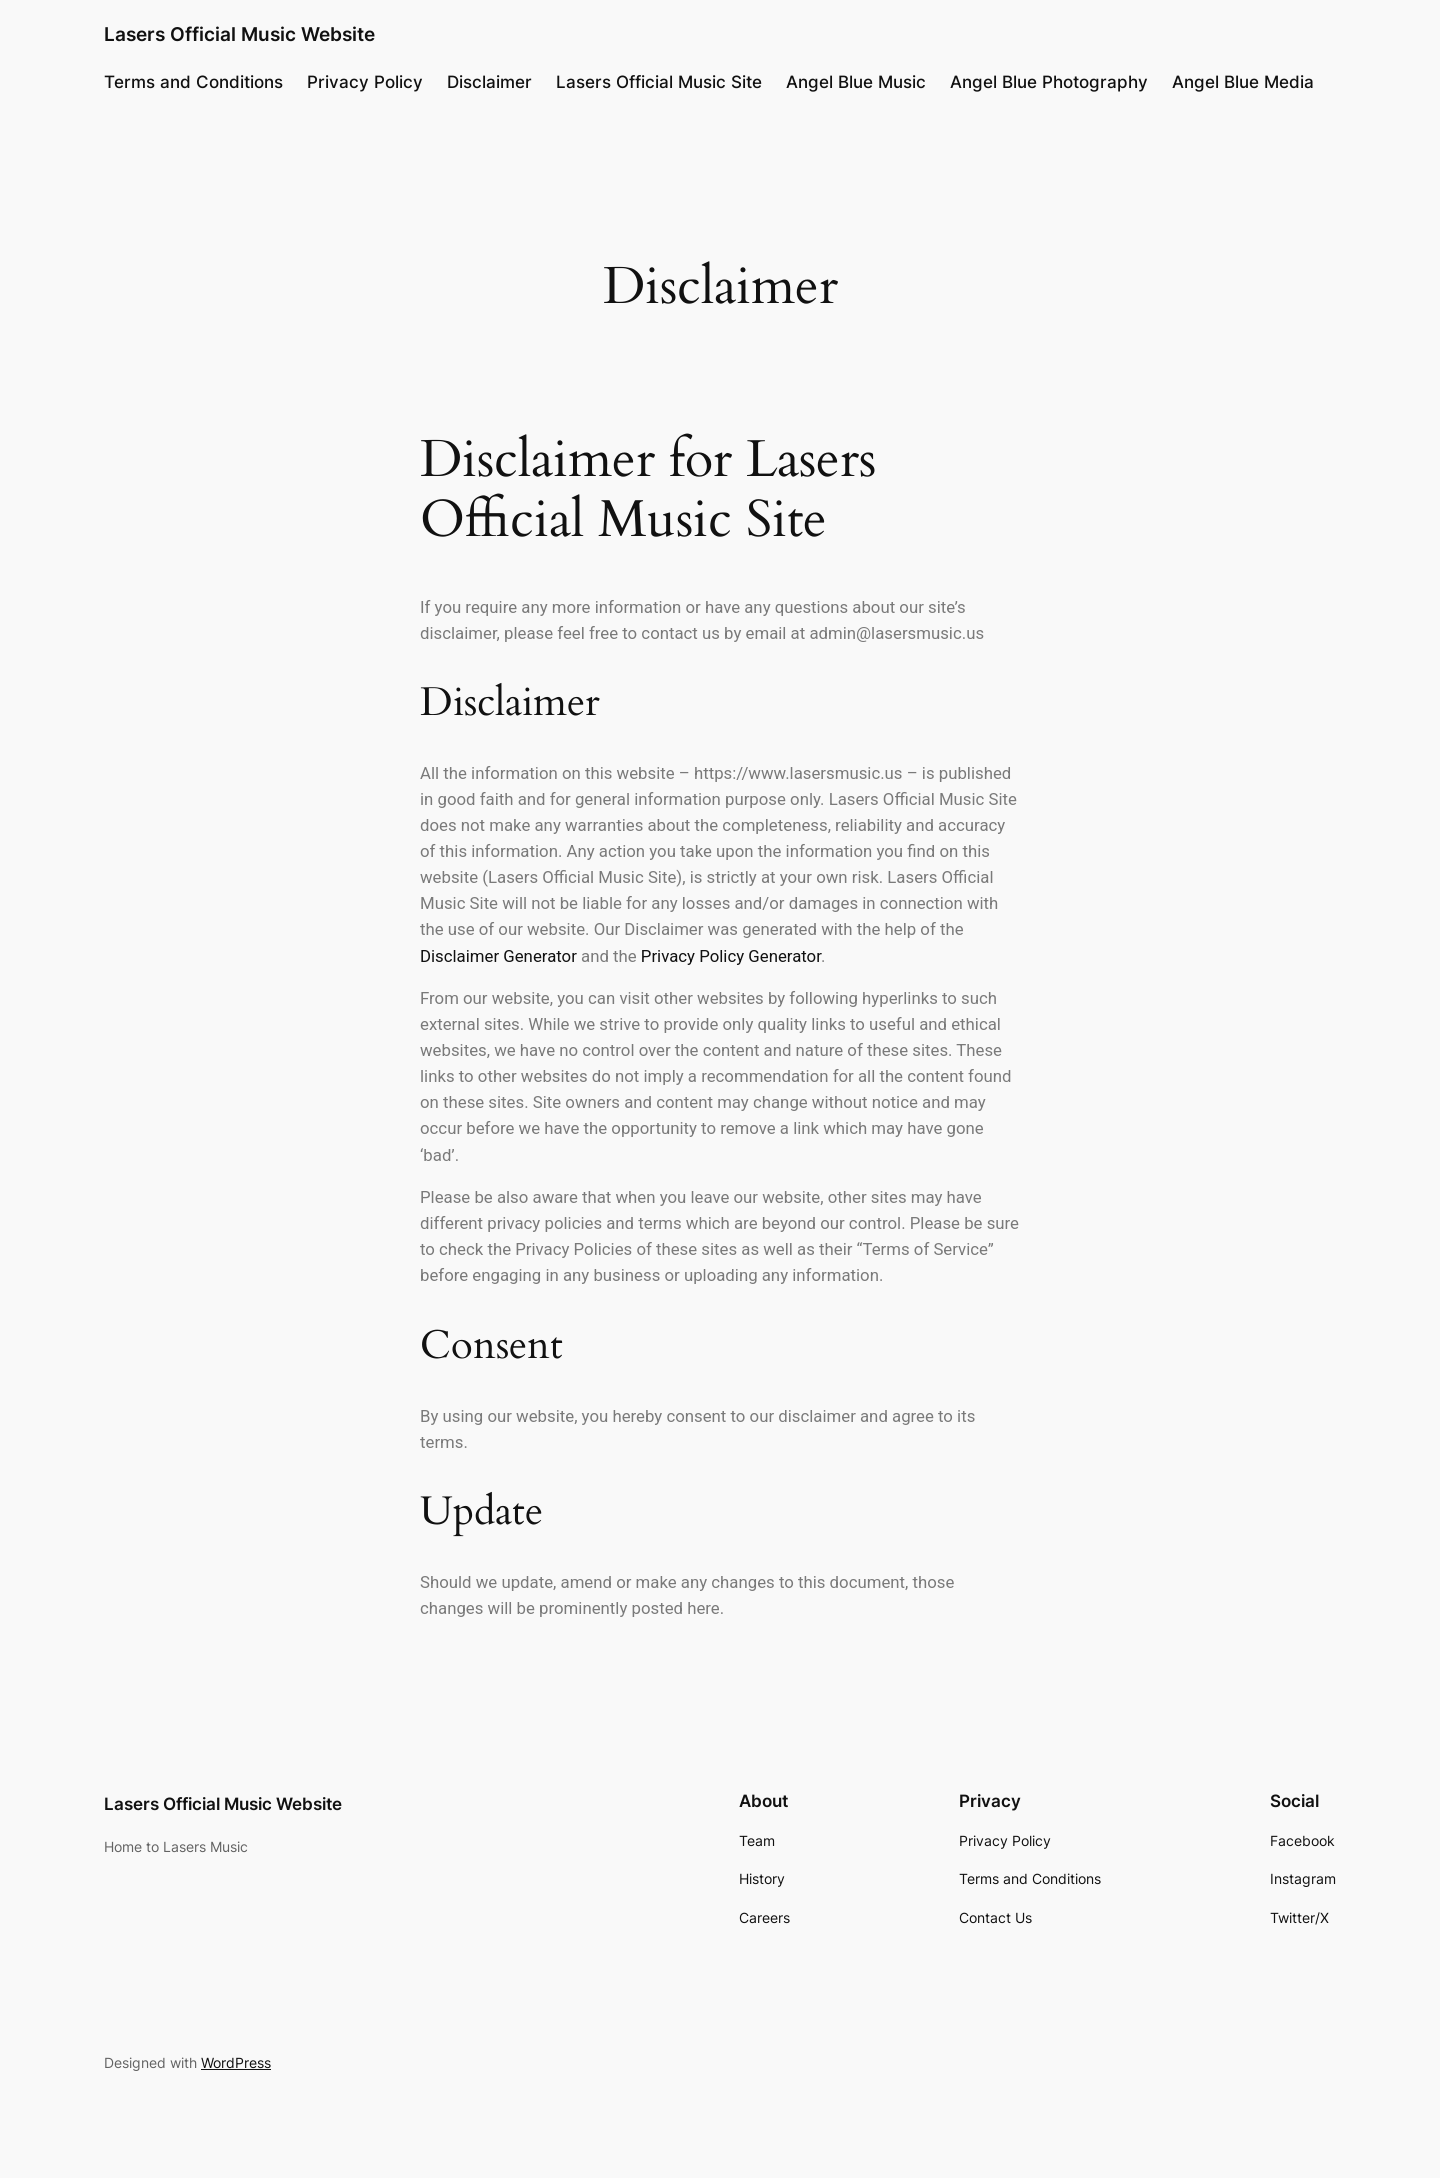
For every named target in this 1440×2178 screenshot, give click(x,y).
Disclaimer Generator (498, 956)
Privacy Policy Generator (731, 956)
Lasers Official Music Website (239, 34)
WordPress (236, 2062)
